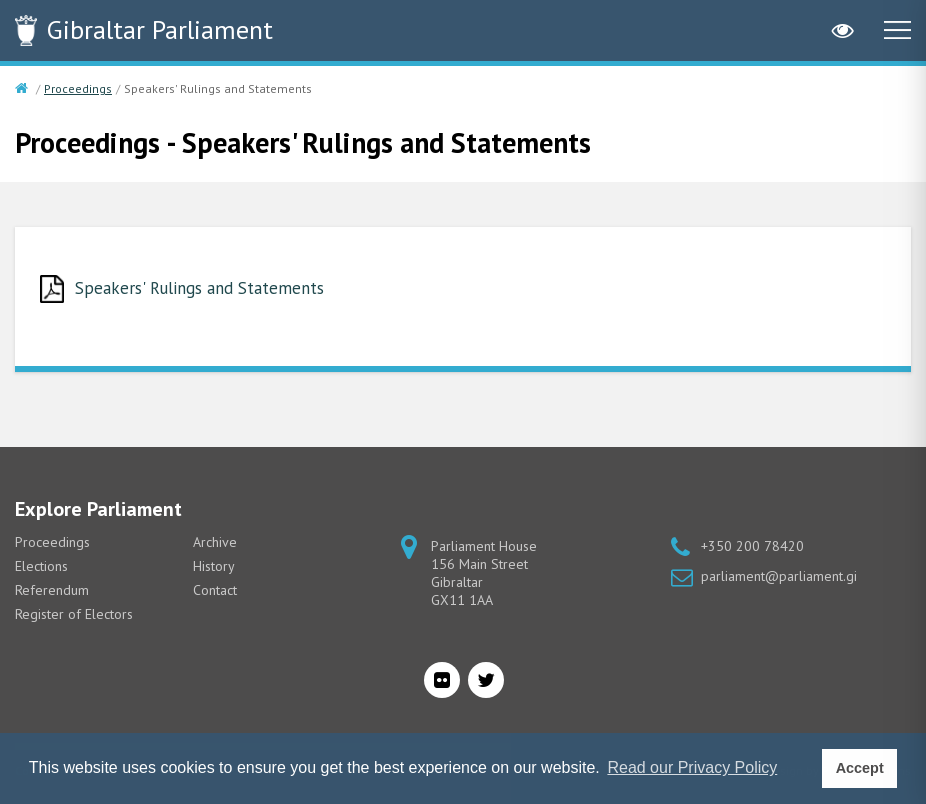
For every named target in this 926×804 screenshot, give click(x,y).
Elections (41, 566)
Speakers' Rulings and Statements (199, 288)
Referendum (52, 590)
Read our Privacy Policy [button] (692, 767)
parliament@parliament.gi (779, 576)
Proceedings (78, 88)
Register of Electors (74, 614)
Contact (215, 590)
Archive (215, 542)
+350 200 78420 (752, 546)
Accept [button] (860, 768)
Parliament (160, 29)
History (214, 566)
